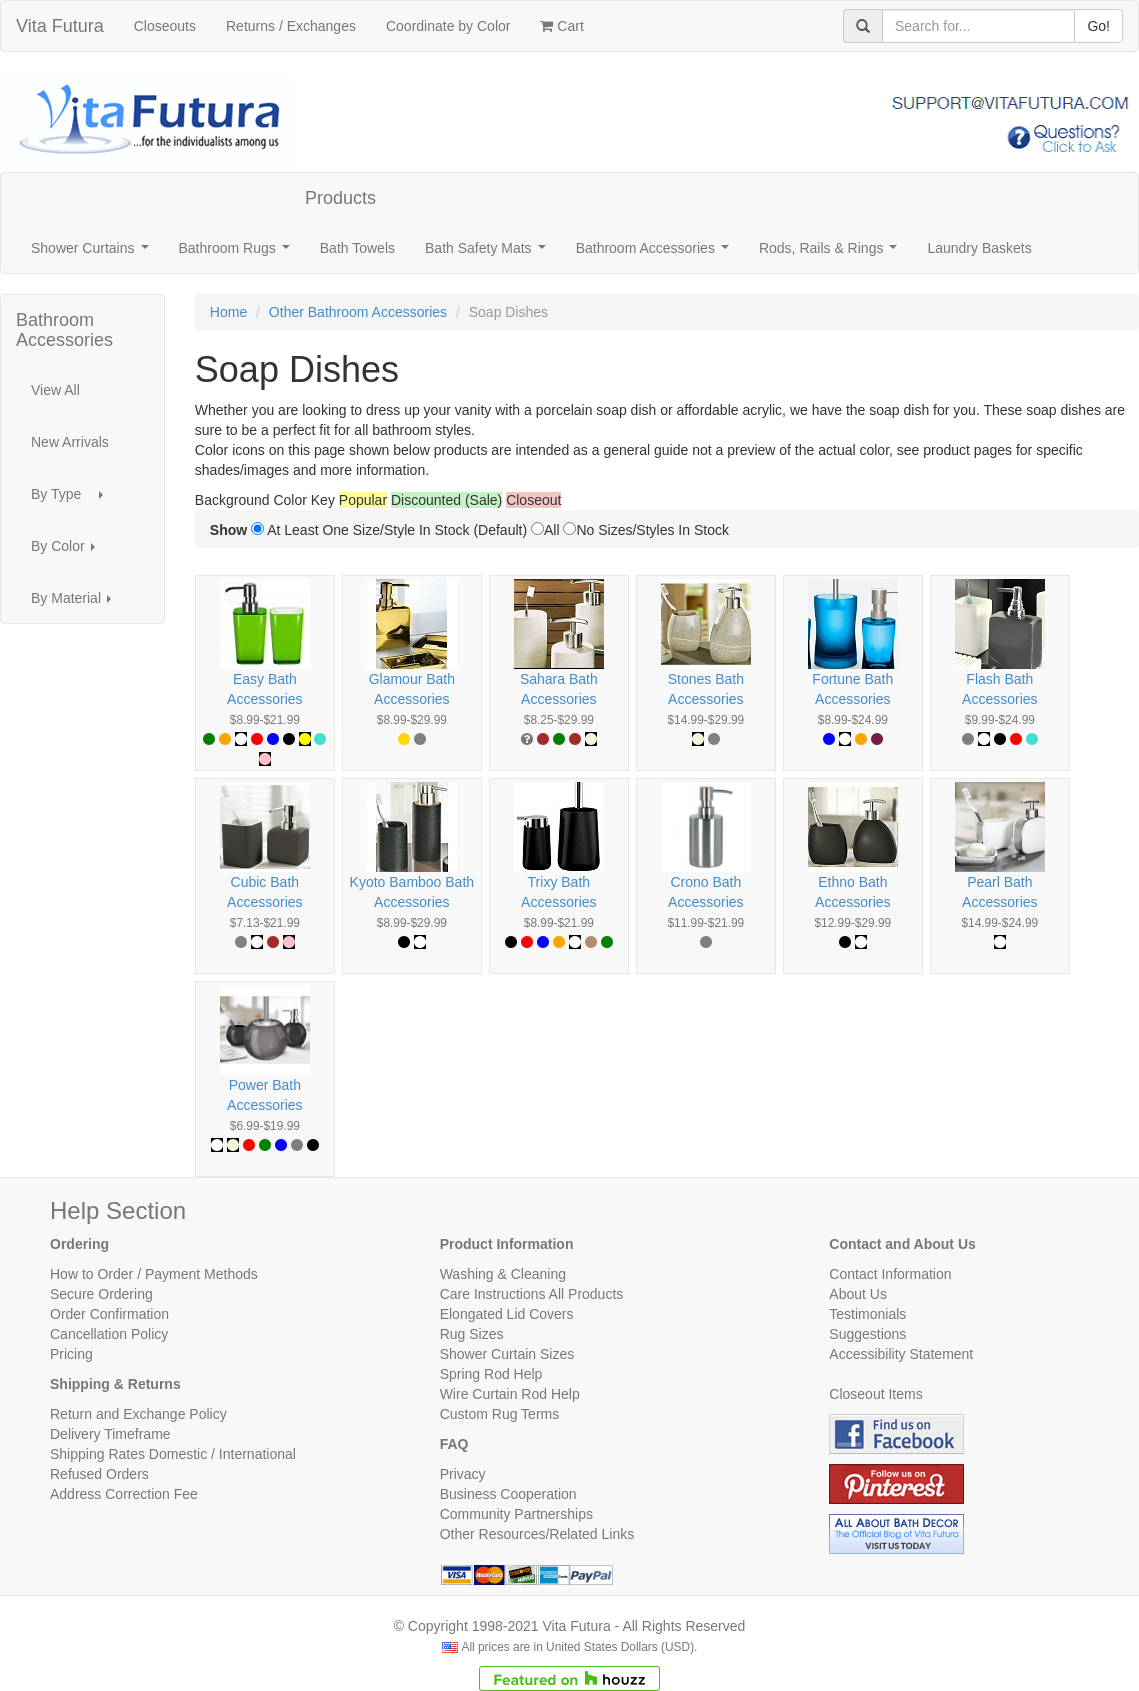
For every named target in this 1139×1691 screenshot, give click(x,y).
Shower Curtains (93, 253)
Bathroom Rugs (238, 253)
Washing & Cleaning (503, 1274)
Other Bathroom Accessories (358, 312)
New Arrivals (70, 442)
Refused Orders (99, 1474)
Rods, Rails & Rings (832, 253)
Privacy (463, 1474)
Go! (1098, 26)
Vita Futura (60, 26)
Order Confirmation (109, 1314)
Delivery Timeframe (110, 1434)
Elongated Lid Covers (507, 1314)
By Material (77, 603)
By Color (68, 551)
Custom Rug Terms (500, 1414)
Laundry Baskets (979, 248)
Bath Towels (357, 248)
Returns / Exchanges (291, 26)
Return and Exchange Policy (138, 1414)
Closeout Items (875, 1394)
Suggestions (867, 1334)
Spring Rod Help (491, 1374)
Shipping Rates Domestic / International (173, 1454)
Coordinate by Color (448, 26)
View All (55, 390)
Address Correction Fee (124, 1494)
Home (228, 312)
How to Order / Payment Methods (154, 1274)
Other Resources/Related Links (537, 1534)
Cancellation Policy (109, 1334)
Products (340, 198)
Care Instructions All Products (532, 1294)
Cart (561, 26)
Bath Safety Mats (489, 253)
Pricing (71, 1354)
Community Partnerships (516, 1514)
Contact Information (890, 1274)
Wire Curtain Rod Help (510, 1394)
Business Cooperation (508, 1494)
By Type (73, 499)
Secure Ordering (101, 1294)
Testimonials (867, 1314)
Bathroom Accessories (656, 253)
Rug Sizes (472, 1334)
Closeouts (165, 26)
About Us (858, 1294)
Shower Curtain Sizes (507, 1354)
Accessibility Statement (901, 1354)
